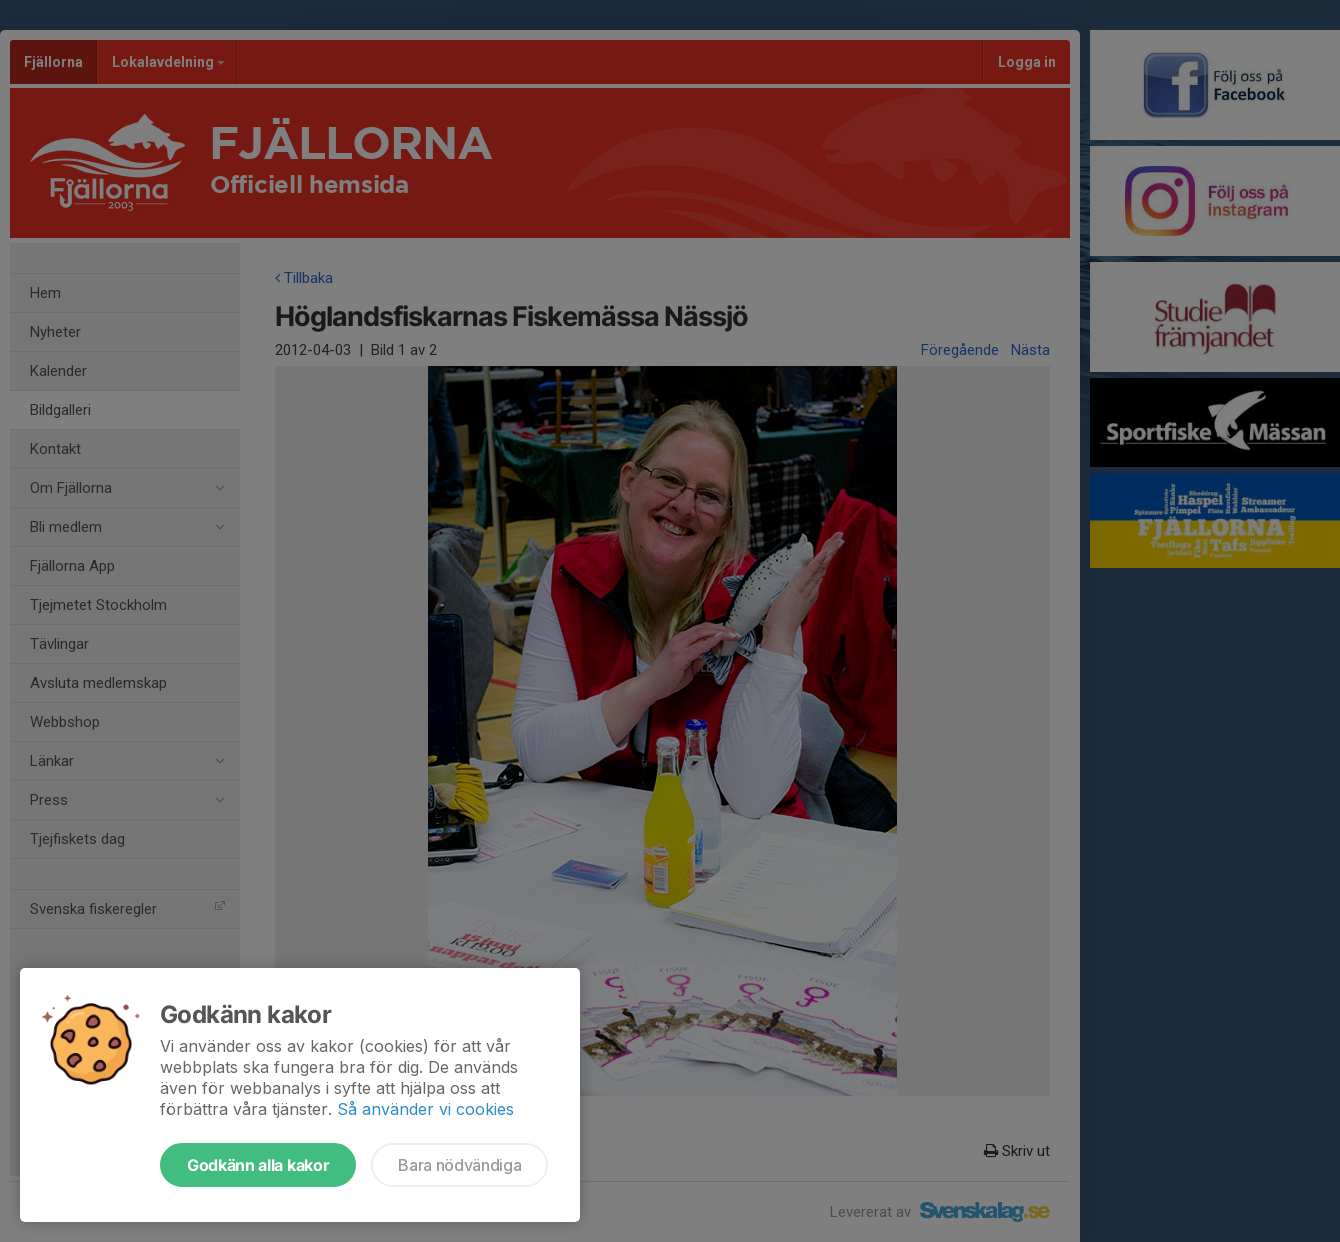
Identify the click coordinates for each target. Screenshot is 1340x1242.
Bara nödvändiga (459, 1165)
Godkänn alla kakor (258, 1165)
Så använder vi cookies (425, 1109)
